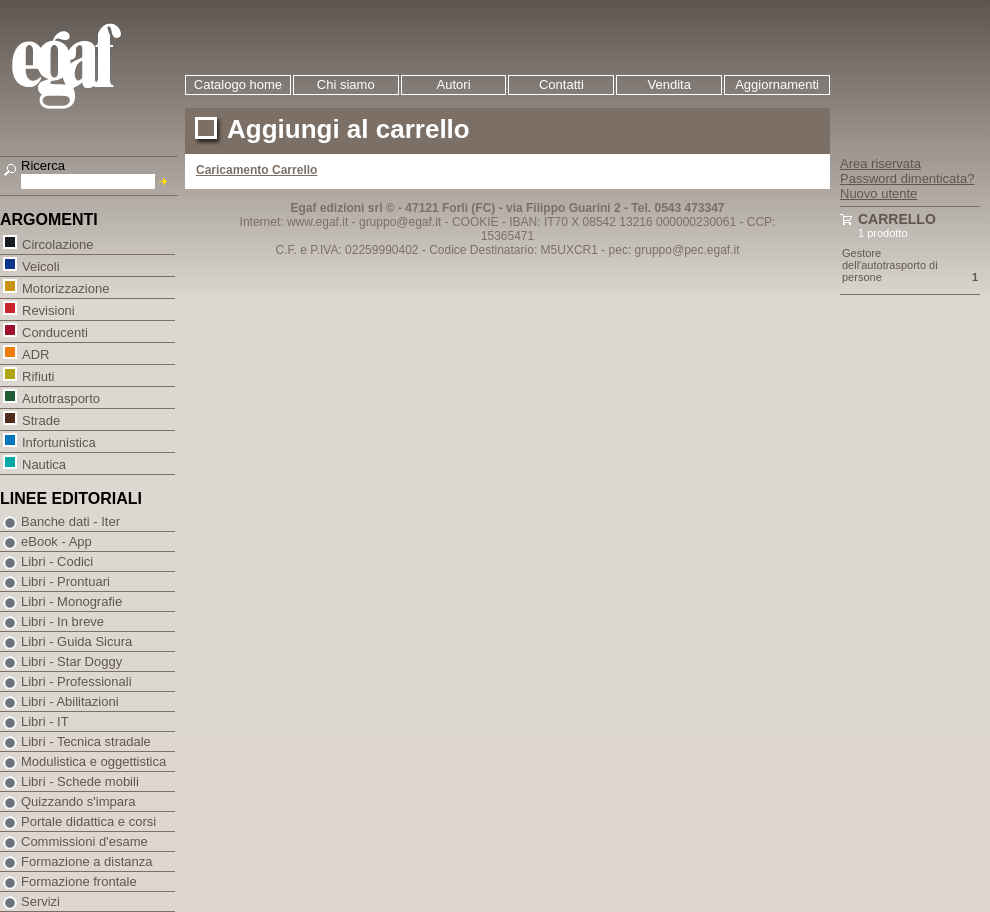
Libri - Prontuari (65, 581)
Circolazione (57, 243)
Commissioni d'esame (84, 841)
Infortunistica (58, 441)
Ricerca (43, 165)
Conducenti (54, 331)
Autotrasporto (60, 397)
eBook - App (56, 541)
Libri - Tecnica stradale (86, 741)
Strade (40, 419)
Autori (454, 84)
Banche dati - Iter (70, 521)
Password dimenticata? (907, 178)
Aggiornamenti (777, 84)
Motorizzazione (65, 287)
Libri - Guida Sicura (76, 641)
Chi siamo (346, 84)
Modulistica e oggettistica (93, 761)
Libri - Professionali (76, 681)
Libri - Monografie (71, 601)
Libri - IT (45, 721)
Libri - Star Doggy (71, 661)
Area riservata (880, 163)
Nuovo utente (878, 193)
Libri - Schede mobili (80, 781)
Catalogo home (238, 84)
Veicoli (40, 265)
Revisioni (48, 309)
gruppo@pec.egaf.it (687, 250)
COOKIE (475, 222)
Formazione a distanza (87, 861)
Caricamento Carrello (256, 170)
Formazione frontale (79, 881)
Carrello (897, 219)
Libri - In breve (62, 621)
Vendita (669, 84)
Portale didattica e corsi (88, 821)
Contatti (561, 84)
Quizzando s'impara (78, 801)
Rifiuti (38, 375)
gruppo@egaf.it (400, 222)
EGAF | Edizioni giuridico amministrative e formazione (91, 68)
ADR (35, 353)
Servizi (40, 901)
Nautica (43, 463)
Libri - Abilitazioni (70, 701)
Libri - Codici (57, 561)
